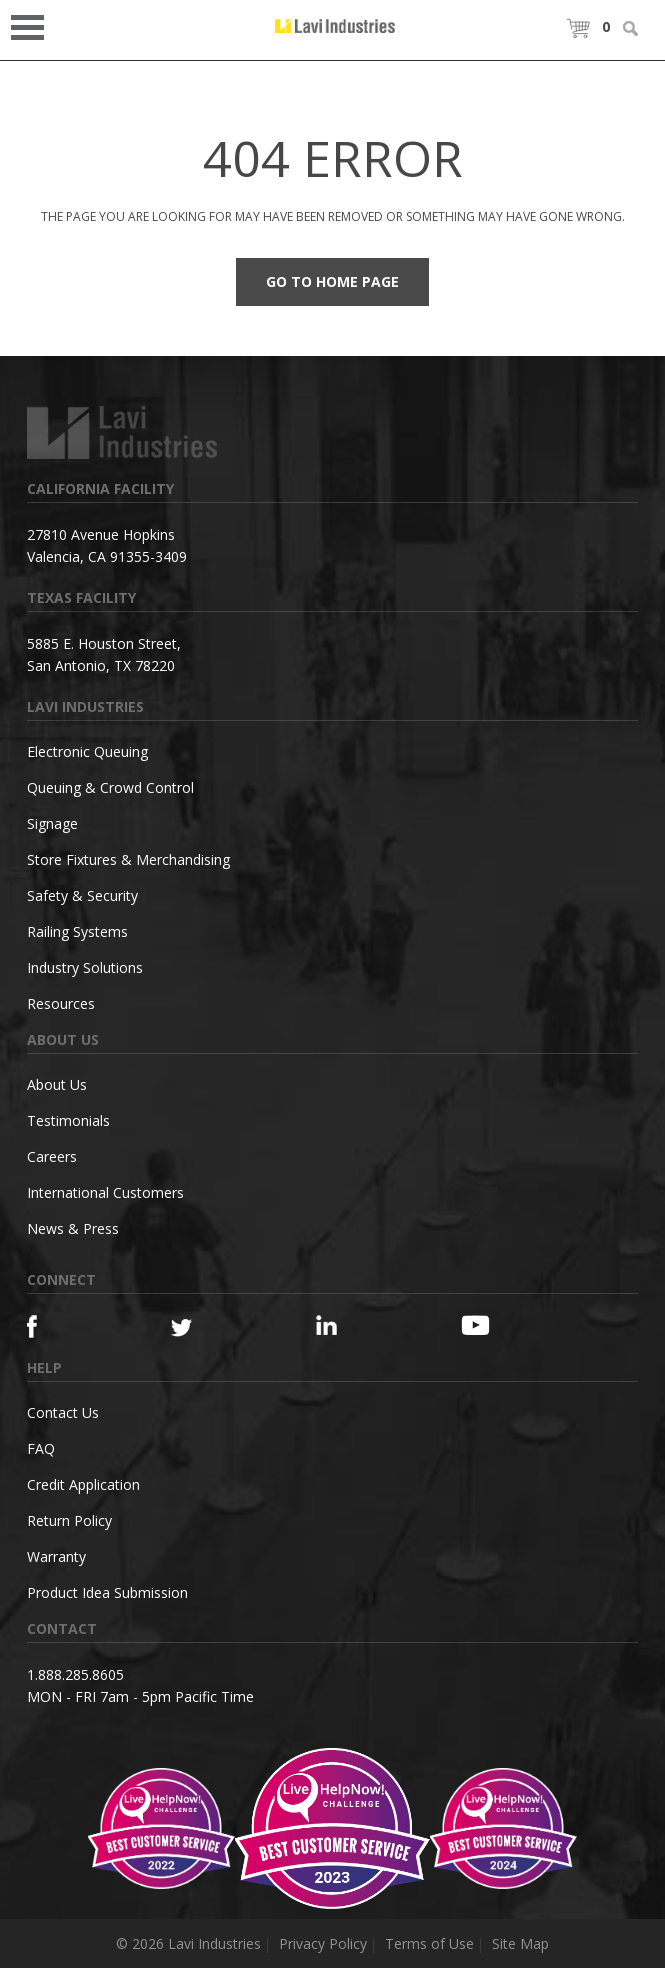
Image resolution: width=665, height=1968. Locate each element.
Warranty (56, 1556)
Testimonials (68, 1120)
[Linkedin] (352, 1325)
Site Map (520, 1943)
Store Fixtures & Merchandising (128, 859)
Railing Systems (77, 931)
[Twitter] (207, 1328)
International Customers (105, 1192)
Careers (52, 1156)
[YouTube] (497, 1325)
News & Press (73, 1228)
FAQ (41, 1448)
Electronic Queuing (87, 751)
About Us (57, 1084)
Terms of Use (429, 1943)
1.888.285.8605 (75, 1674)
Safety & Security (82, 895)
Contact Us (63, 1412)
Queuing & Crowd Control (110, 787)
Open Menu (34, 25)
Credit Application (83, 1484)
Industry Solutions (85, 967)
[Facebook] (63, 1326)
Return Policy (69, 1520)
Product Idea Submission (107, 1592)
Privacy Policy (323, 1943)
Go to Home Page (332, 281)
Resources (61, 1003)
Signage (52, 823)
